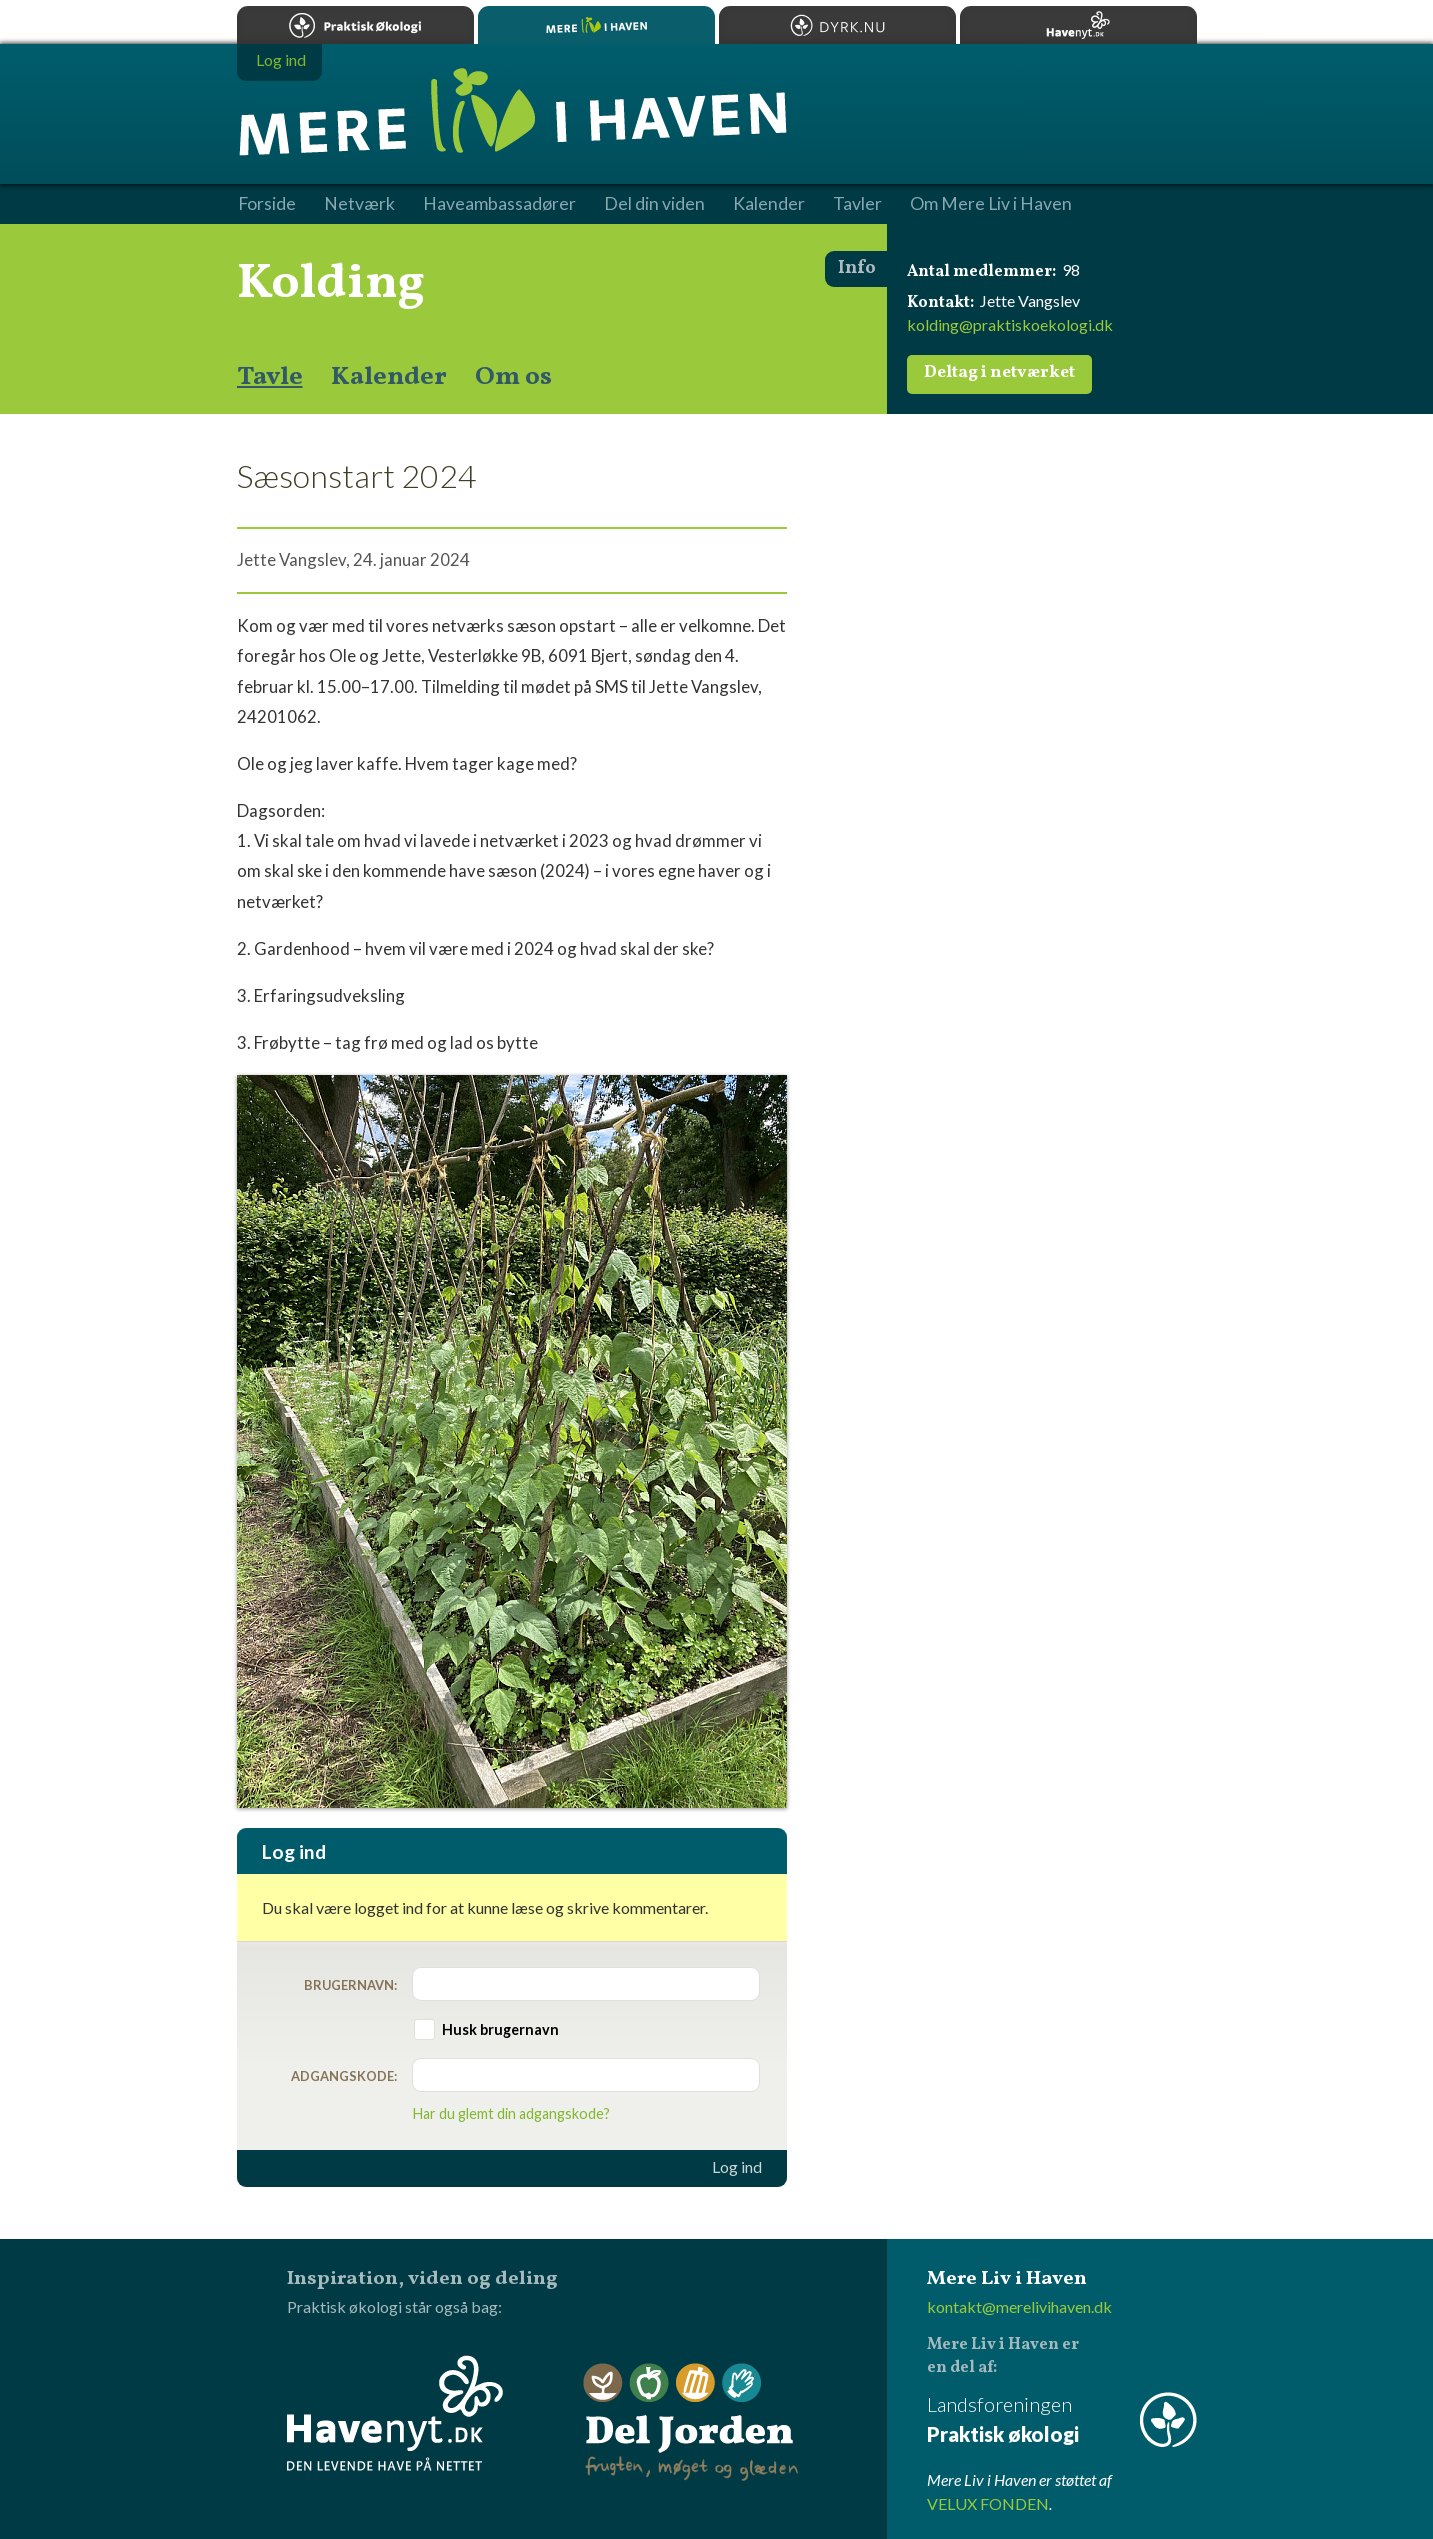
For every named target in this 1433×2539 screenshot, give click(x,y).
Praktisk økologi (355, 25)
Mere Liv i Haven (596, 25)
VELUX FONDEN (988, 2503)
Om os (513, 377)
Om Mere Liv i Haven (991, 204)
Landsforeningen (1062, 2420)
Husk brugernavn (500, 2029)
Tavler (857, 204)
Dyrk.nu (837, 25)
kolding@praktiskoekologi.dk (1010, 324)
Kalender (389, 377)
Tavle (270, 377)
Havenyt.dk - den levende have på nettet (395, 2413)
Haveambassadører (499, 204)
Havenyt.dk (1078, 25)
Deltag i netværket (999, 373)
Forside (267, 204)
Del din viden (654, 204)
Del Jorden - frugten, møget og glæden (691, 2422)
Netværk (359, 204)
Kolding (331, 284)
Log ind (737, 2167)
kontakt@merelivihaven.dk (1019, 2306)
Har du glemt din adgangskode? (511, 2113)
